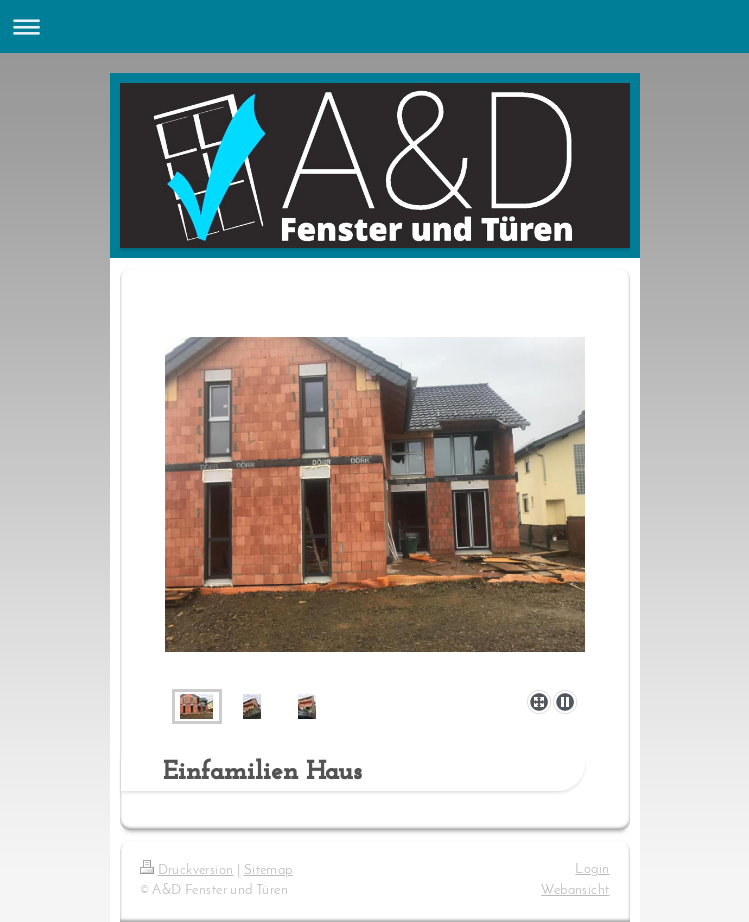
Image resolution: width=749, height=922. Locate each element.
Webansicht (575, 890)
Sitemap (268, 870)
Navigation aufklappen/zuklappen (374, 26)
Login (592, 869)
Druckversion (187, 870)
